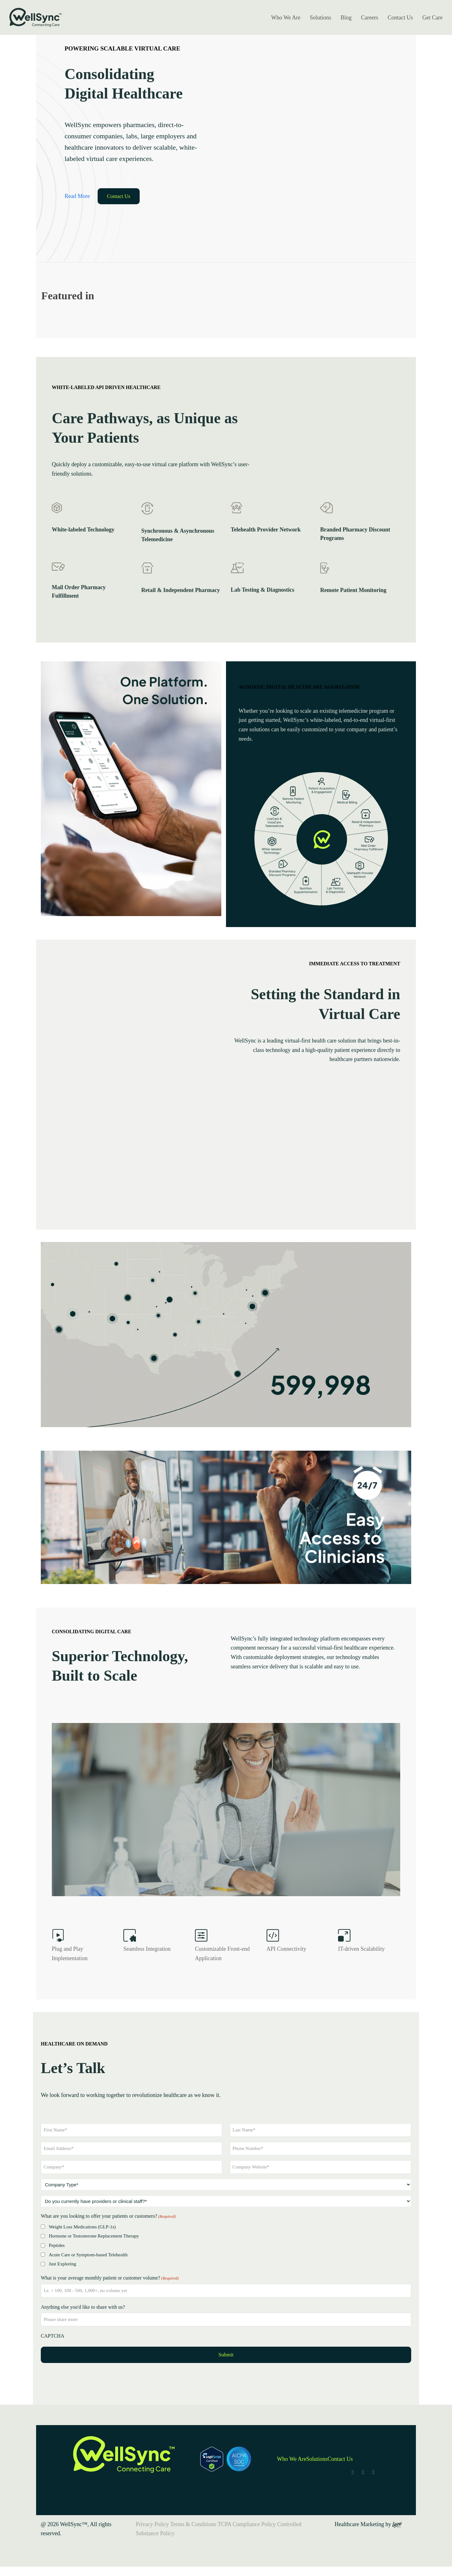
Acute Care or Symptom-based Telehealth (88, 2254)
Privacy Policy (152, 2524)
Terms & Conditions (193, 2524)
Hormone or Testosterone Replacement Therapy (94, 2235)
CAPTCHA (52, 2336)
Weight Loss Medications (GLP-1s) (82, 2226)
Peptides (57, 2245)
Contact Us (118, 196)
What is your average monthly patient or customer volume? (110, 2278)
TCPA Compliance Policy (247, 2524)
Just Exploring (62, 2263)
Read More (77, 196)
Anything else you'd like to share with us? (83, 2307)
